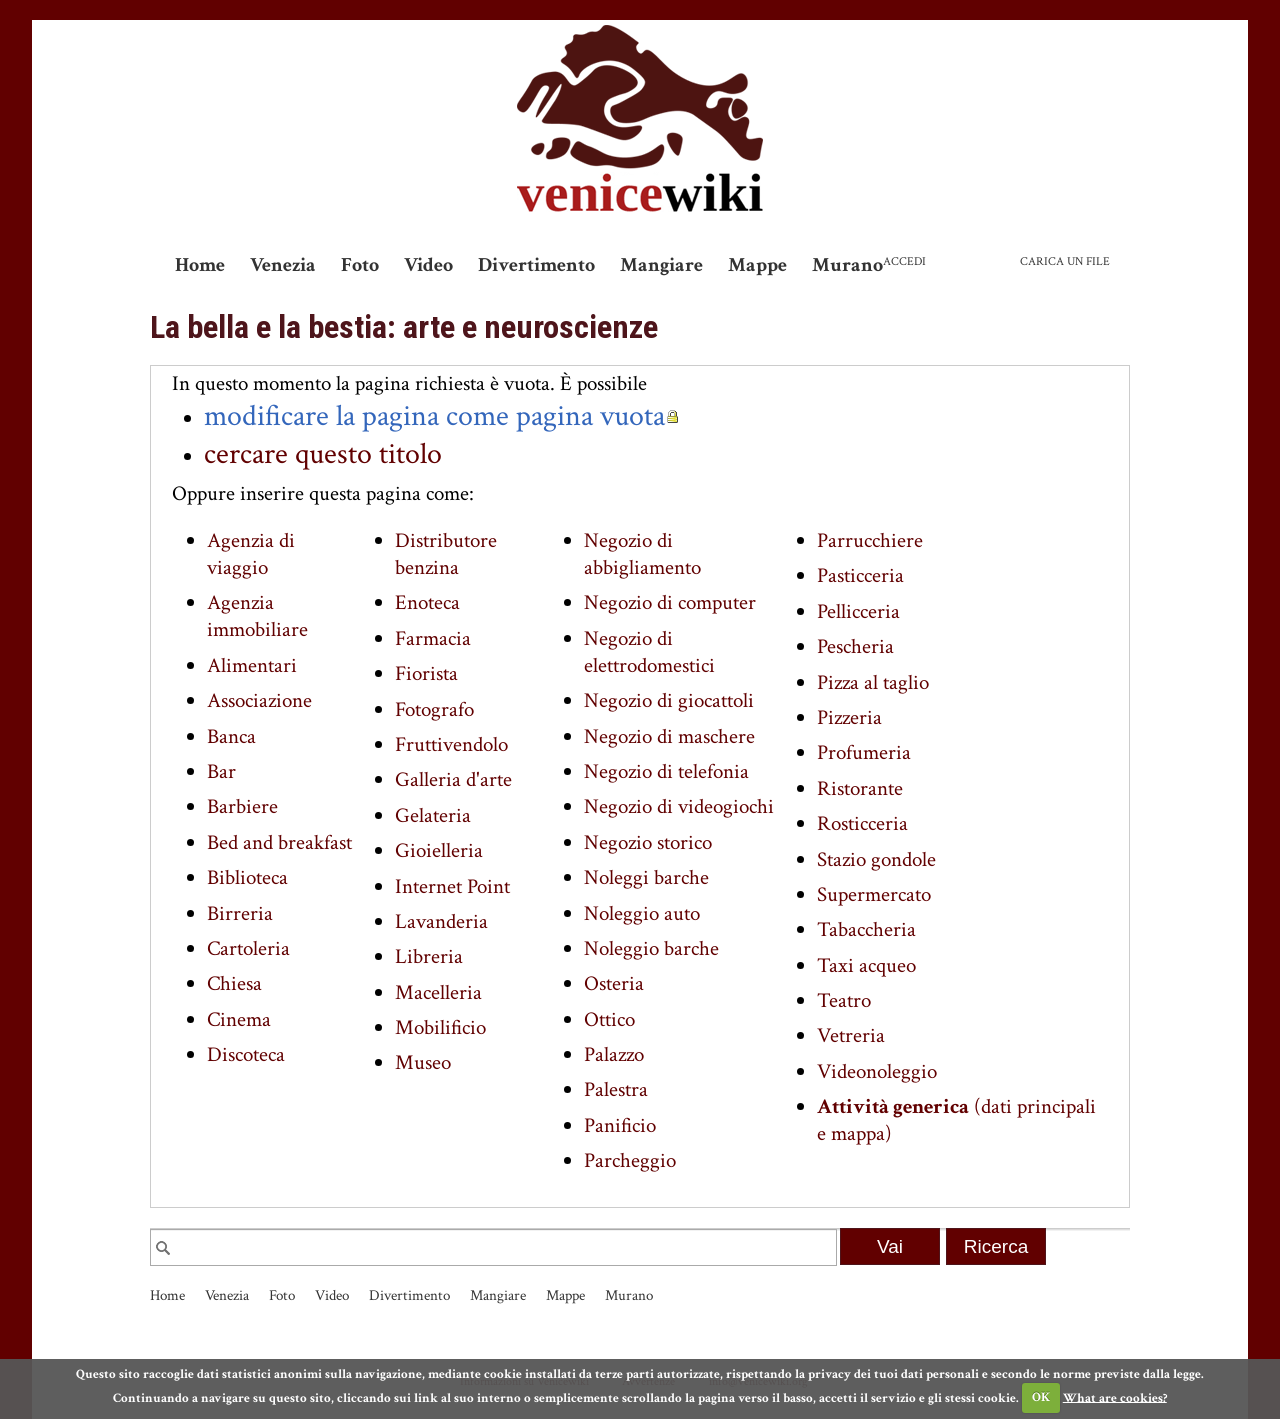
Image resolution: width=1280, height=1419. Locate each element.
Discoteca (246, 1054)
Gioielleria (439, 850)
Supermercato (874, 894)
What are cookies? (1115, 1397)
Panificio (620, 1125)
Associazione (259, 700)
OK (1041, 1397)
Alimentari (252, 665)
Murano (847, 265)
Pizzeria (849, 717)
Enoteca (427, 602)
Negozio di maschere (669, 736)
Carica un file (1065, 261)
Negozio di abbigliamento (642, 554)
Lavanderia (441, 921)
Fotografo (434, 709)
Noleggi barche (646, 877)
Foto (360, 265)
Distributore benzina (446, 554)
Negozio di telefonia (666, 771)
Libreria (429, 956)
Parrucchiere (870, 540)
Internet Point (452, 886)
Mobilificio (440, 1027)
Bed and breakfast (279, 842)
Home (200, 265)
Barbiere (242, 806)
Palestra (616, 1089)
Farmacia (433, 638)
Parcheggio (630, 1160)
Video (428, 265)
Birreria (240, 913)
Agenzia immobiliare (257, 616)
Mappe (757, 265)
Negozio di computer (670, 602)
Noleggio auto (642, 913)
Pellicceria (858, 611)
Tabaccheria (866, 929)
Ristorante (860, 788)
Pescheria (855, 646)
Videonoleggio (877, 1071)
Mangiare (661, 265)
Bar (221, 771)
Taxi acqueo (866, 965)
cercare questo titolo (323, 454)
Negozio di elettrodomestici (649, 652)
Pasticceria (860, 575)
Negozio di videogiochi (679, 806)
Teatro (844, 1000)
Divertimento (536, 265)
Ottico (609, 1019)
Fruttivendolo (451, 744)
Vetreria (851, 1035)
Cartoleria (248, 948)
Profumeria (864, 752)
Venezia (283, 265)
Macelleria (438, 992)
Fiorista (426, 673)
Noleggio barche (651, 948)
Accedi (904, 261)
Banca (231, 736)
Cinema (239, 1019)
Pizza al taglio (873, 682)
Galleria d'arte (453, 779)
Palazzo (614, 1054)
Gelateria (433, 815)
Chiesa (234, 983)
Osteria (614, 983)
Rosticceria (862, 823)
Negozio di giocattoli (669, 700)
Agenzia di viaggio (251, 554)
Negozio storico (648, 842)
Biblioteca (247, 877)
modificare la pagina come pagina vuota (434, 416)
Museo (423, 1062)
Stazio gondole (876, 859)
